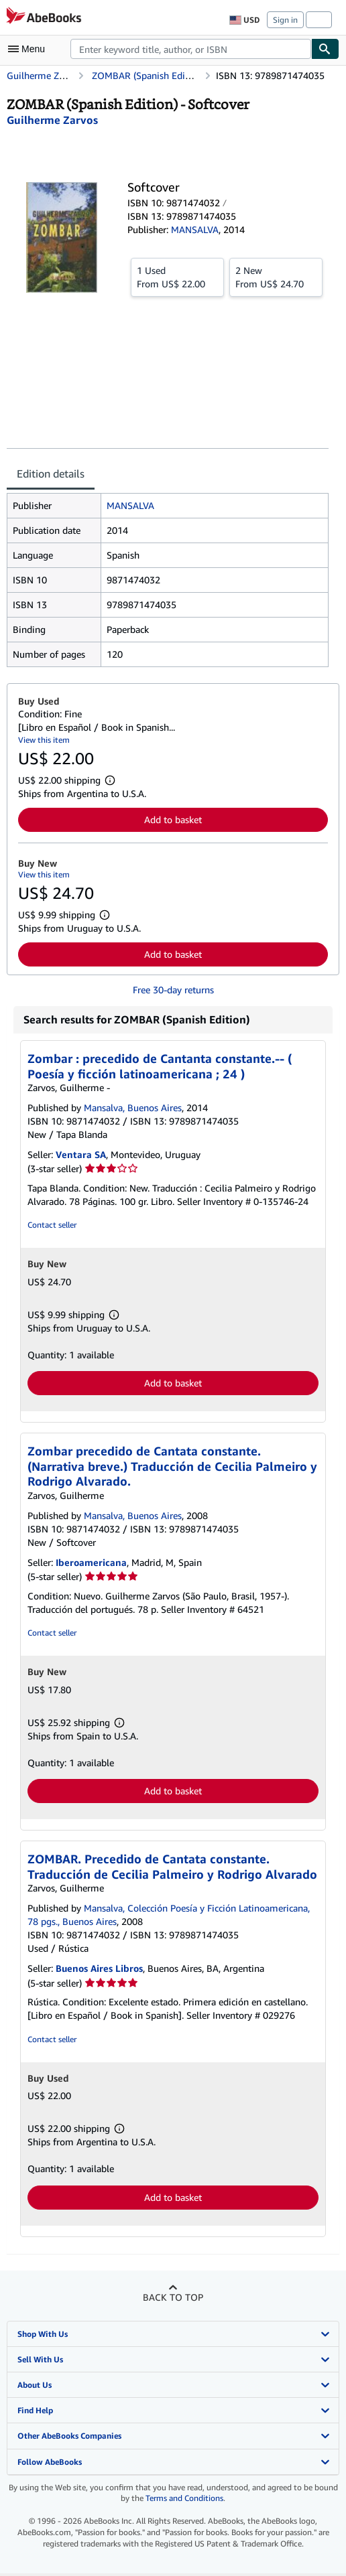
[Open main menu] (29, 49)
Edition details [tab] (50, 473)
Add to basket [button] (173, 819)
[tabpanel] (168, 580)
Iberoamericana (91, 1562)
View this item (44, 740)
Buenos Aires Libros (99, 1968)
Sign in (285, 20)
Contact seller (51, 1225)
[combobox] (190, 49)
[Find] (325, 49)
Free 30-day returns (173, 989)
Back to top (173, 2297)
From (177, 276)
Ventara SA (81, 1154)
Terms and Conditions (184, 2498)
